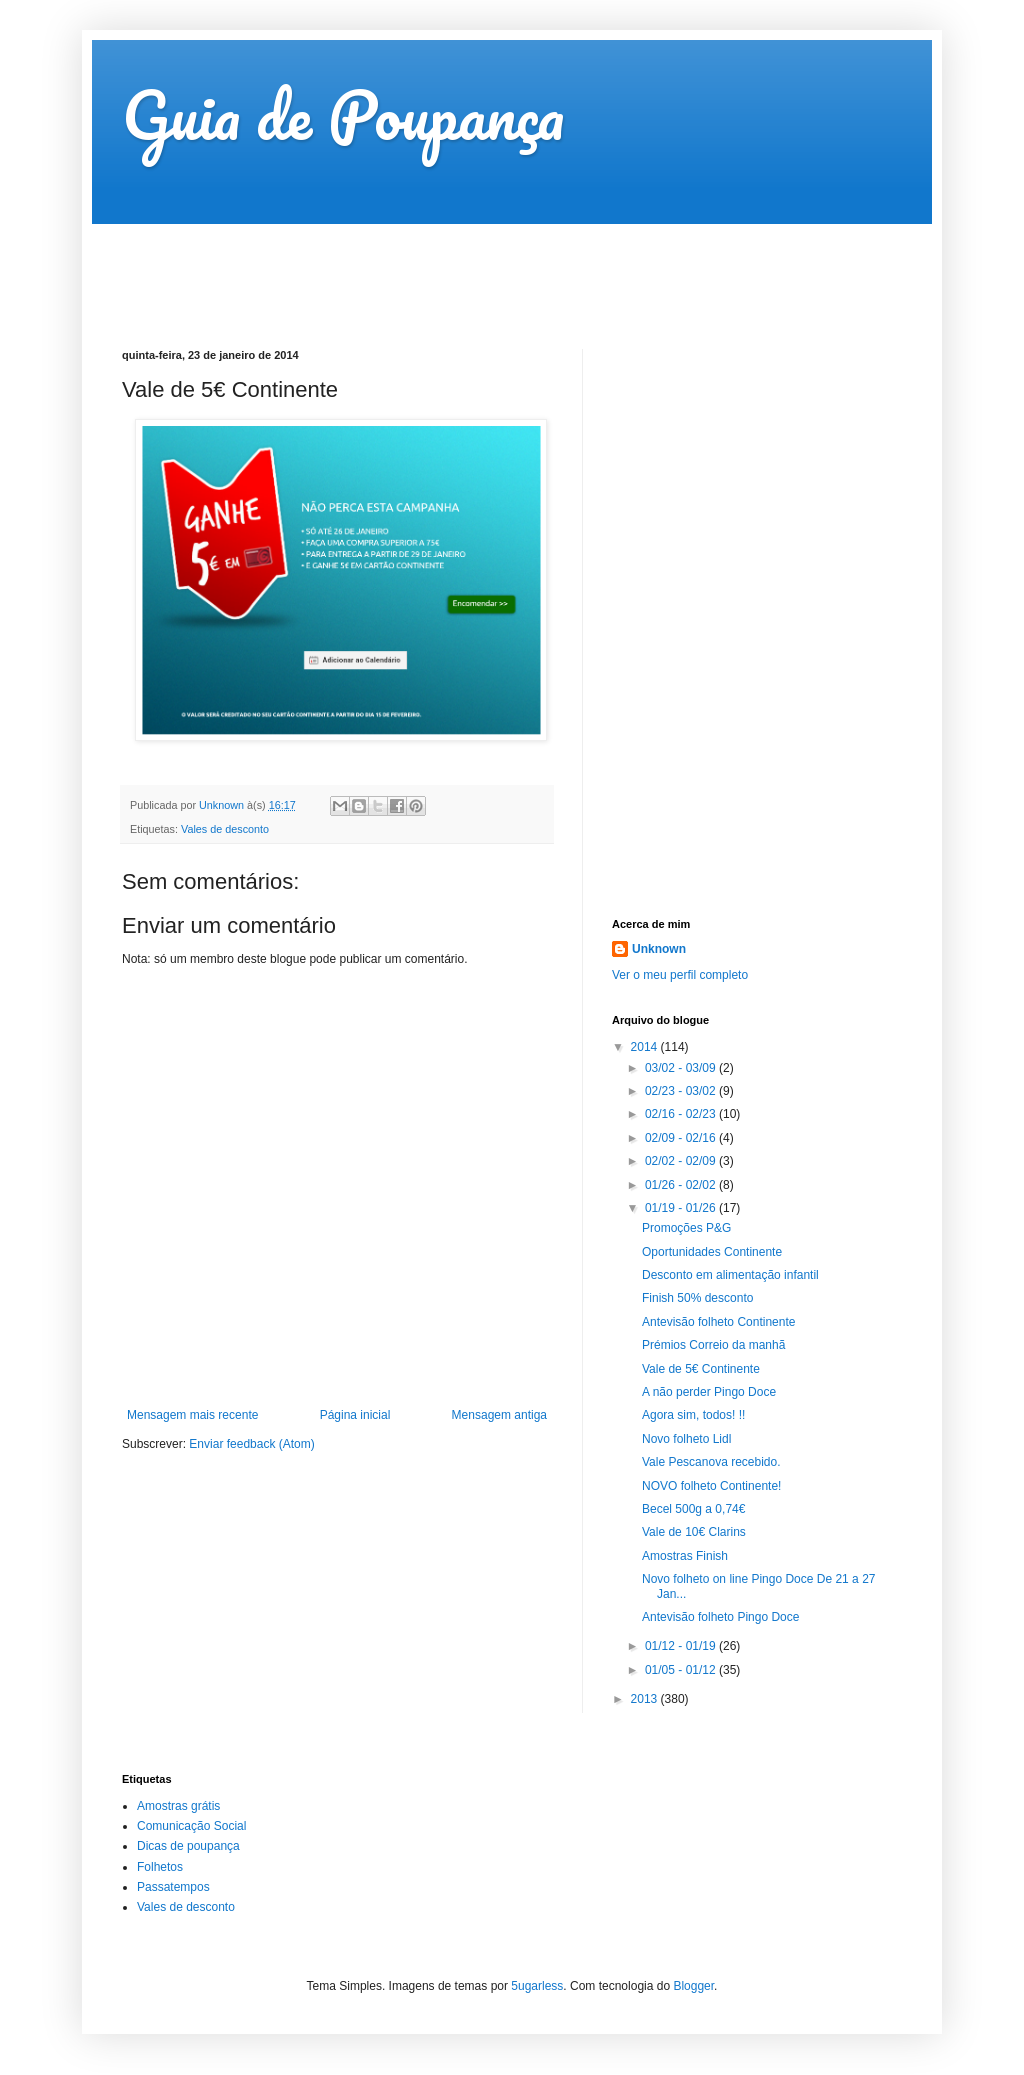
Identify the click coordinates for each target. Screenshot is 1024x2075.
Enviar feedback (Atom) (251, 1444)
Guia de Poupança (343, 114)
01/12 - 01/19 (682, 1646)
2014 (646, 1047)
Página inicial (355, 1415)
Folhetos (160, 1867)
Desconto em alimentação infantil (730, 1275)
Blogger (693, 1986)
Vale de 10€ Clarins (694, 1532)
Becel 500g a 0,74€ (693, 1509)
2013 (646, 1699)
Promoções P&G (686, 1228)
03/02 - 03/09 (682, 1068)
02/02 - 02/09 (682, 1161)
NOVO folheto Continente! (711, 1486)
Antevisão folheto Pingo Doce (720, 1617)
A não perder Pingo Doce (709, 1392)
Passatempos (173, 1887)
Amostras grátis (178, 1806)
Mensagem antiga (499, 1415)
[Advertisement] (486, 269)
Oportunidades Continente (712, 1252)
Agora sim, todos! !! (693, 1415)
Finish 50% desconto (697, 1298)
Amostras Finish (685, 1556)
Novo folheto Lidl (686, 1439)
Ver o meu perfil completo (680, 975)
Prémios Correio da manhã (713, 1345)
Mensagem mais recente (192, 1415)
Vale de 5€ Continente (701, 1369)
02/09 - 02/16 (682, 1138)
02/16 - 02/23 (682, 1114)
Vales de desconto (225, 829)
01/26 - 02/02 (682, 1185)
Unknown (659, 949)
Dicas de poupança (188, 1846)
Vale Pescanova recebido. (711, 1462)
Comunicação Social (191, 1826)
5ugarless (537, 1986)
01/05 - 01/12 (682, 1670)
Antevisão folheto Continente (718, 1322)
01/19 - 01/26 (682, 1208)
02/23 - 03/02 (682, 1091)
